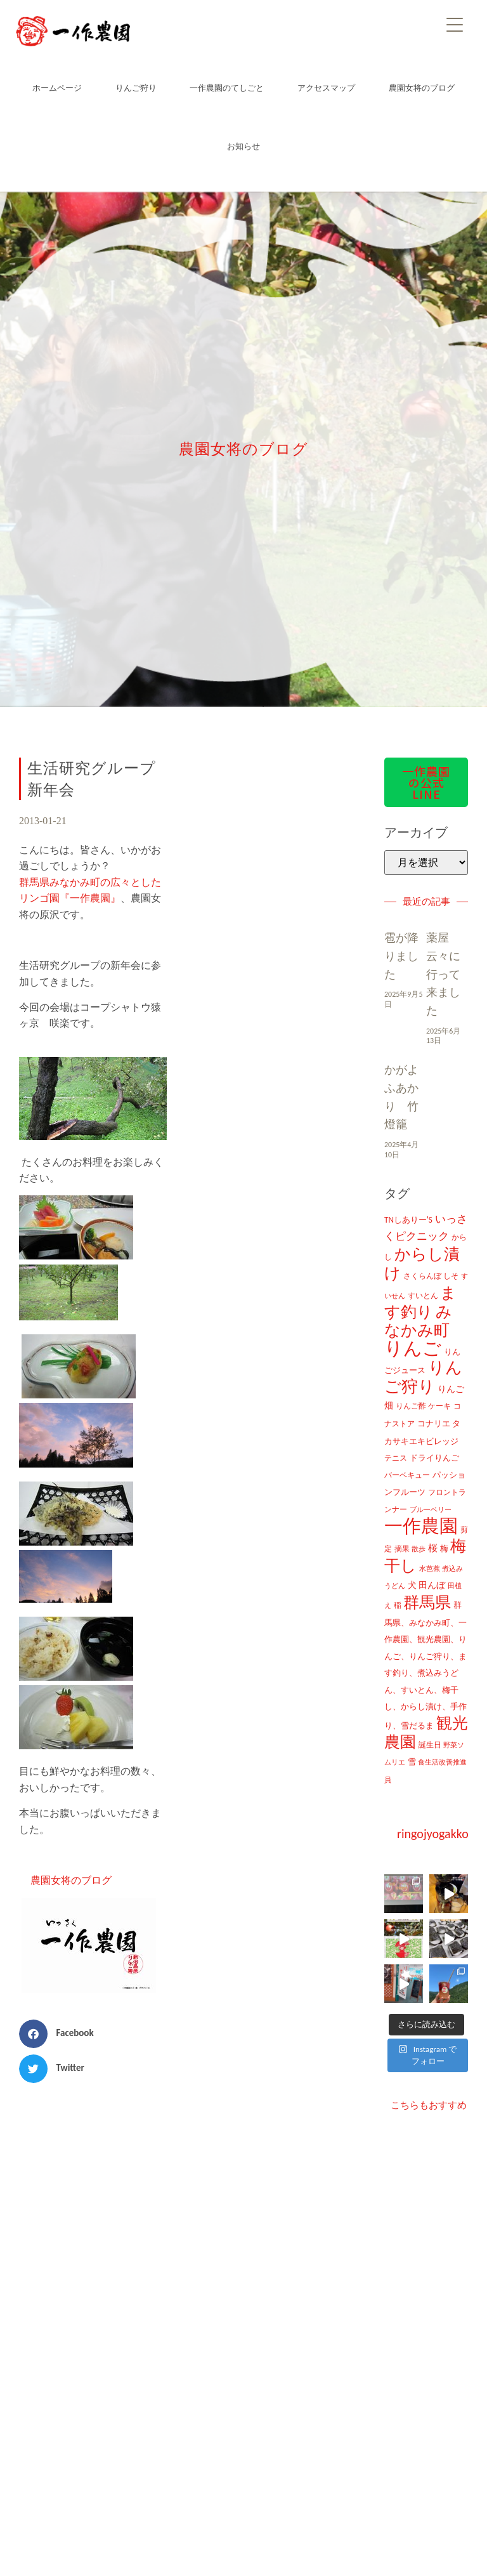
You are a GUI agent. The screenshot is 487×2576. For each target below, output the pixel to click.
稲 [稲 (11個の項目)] (397, 1605)
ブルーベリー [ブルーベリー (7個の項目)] (430, 1510)
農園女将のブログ (422, 88)
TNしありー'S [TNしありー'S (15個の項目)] (408, 1219)
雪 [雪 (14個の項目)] (412, 1761)
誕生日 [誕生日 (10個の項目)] (430, 1744)
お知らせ (243, 146)
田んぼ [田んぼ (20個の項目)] (432, 1585)
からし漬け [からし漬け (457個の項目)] (422, 1264)
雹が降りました (401, 956)
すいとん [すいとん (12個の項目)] (423, 1295)
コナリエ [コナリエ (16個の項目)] (433, 1423)
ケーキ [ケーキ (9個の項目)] (439, 1406)
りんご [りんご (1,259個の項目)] (412, 1348)
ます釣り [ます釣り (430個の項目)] (420, 1302)
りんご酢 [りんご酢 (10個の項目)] (411, 1406)
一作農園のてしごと (227, 88)
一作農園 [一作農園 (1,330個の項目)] (421, 1526)
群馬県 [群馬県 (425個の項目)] (427, 1602)
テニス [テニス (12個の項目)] (395, 1457)
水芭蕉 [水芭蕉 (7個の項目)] (429, 1569)
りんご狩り (136, 88)
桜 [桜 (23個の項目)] (433, 1548)
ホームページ (57, 88)
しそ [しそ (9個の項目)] (450, 1276)
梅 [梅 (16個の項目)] (444, 1548)
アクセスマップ (326, 88)
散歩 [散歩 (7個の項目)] (418, 1549)
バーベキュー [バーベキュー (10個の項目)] (407, 1475)
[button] (61, 2034)
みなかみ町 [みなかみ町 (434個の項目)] (418, 1321)
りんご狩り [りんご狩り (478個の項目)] (423, 1377)
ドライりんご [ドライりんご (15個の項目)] (434, 1457)
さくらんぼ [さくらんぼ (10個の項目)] (422, 1276)
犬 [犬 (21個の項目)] (412, 1585)
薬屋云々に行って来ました (443, 974)
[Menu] (455, 23)
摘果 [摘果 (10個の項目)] (402, 1548)
